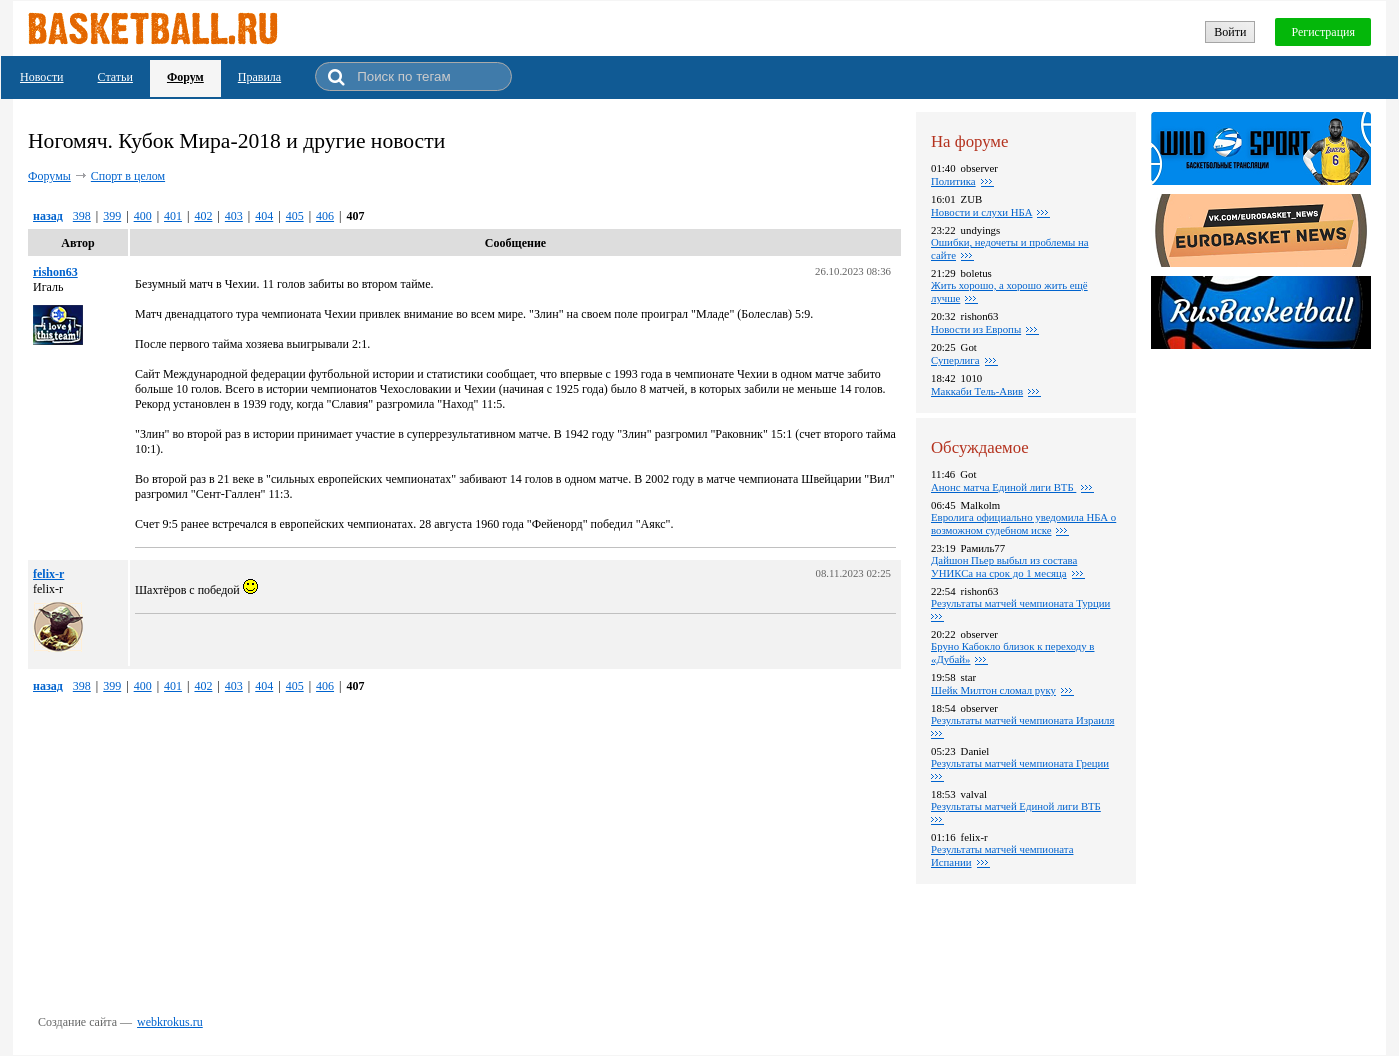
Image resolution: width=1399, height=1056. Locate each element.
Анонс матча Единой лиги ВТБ (1003, 487)
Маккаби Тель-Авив (977, 391)
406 (325, 216)
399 (112, 216)
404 (264, 216)
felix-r (48, 574)
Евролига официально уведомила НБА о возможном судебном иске (1023, 523)
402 (203, 216)
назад (48, 216)
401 (173, 216)
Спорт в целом (128, 176)
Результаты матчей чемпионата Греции (1020, 763)
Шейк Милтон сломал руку (993, 690)
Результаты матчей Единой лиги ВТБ (1016, 806)
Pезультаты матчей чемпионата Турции (1020, 603)
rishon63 (55, 272)
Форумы (49, 176)
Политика (953, 181)
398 (82, 216)
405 (295, 216)
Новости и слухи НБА (981, 212)
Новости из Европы (976, 329)
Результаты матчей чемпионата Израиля (1022, 720)
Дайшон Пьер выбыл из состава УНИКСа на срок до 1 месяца (1004, 566)
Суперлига (955, 360)
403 (234, 216)
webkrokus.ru (170, 1022)
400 (143, 216)
